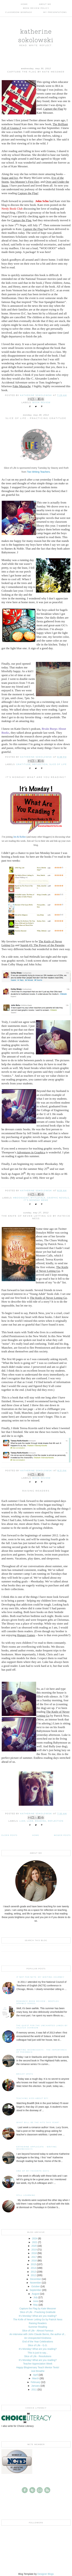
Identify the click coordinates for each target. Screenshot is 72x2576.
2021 (34, 2242)
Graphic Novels (58, 1198)
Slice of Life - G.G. (37, 2345)
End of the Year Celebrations (37, 2341)
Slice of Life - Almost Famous (37, 2330)
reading (40, 1821)
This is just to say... (38, 2352)
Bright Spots (24, 2074)
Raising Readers (35, 1490)
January (35, 2385)
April (35, 2374)
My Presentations (55, 12)
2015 (33, 2264)
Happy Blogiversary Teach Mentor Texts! (37, 2367)
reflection (40, 764)
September (35, 2290)
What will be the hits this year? (37, 2122)
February (35, 2382)
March (35, 2378)
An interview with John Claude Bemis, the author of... (37, 2334)
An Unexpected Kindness (37, 2338)
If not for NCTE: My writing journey (40, 1977)
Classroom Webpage (18, 12)
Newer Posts (62, 1835)
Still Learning (25, 2195)
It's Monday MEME (36, 1200)
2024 (34, 2238)
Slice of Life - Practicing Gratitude (35, 418)
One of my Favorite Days (32, 2171)
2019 (34, 2249)
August (35, 2293)
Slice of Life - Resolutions (37, 2356)
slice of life (58, 764)
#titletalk (38, 1198)
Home (24, 4)
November (35, 2282)
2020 (34, 2245)
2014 (33, 2268)
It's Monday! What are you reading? (36, 777)
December (35, 2279)
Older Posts (9, 1835)
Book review (41, 402)
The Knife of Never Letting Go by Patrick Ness (36, 1217)
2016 (34, 2260)
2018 (34, 2253)
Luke (30, 1821)
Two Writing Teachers (38, 471)
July (35, 2297)
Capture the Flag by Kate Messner (36, 71)
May (35, 2304)
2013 (33, 2271)
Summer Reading (37, 2326)
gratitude (23, 764)
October (35, 2286)
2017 (34, 2257)
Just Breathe (38, 2371)
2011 (34, 2389)
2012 (33, 2275)
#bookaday (21, 1198)
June (35, 2301)
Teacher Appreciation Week (37, 2363)
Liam (22, 1821)
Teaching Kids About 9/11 (32, 2098)
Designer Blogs (45, 2574)
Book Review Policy (36, 8)
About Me (45, 4)
